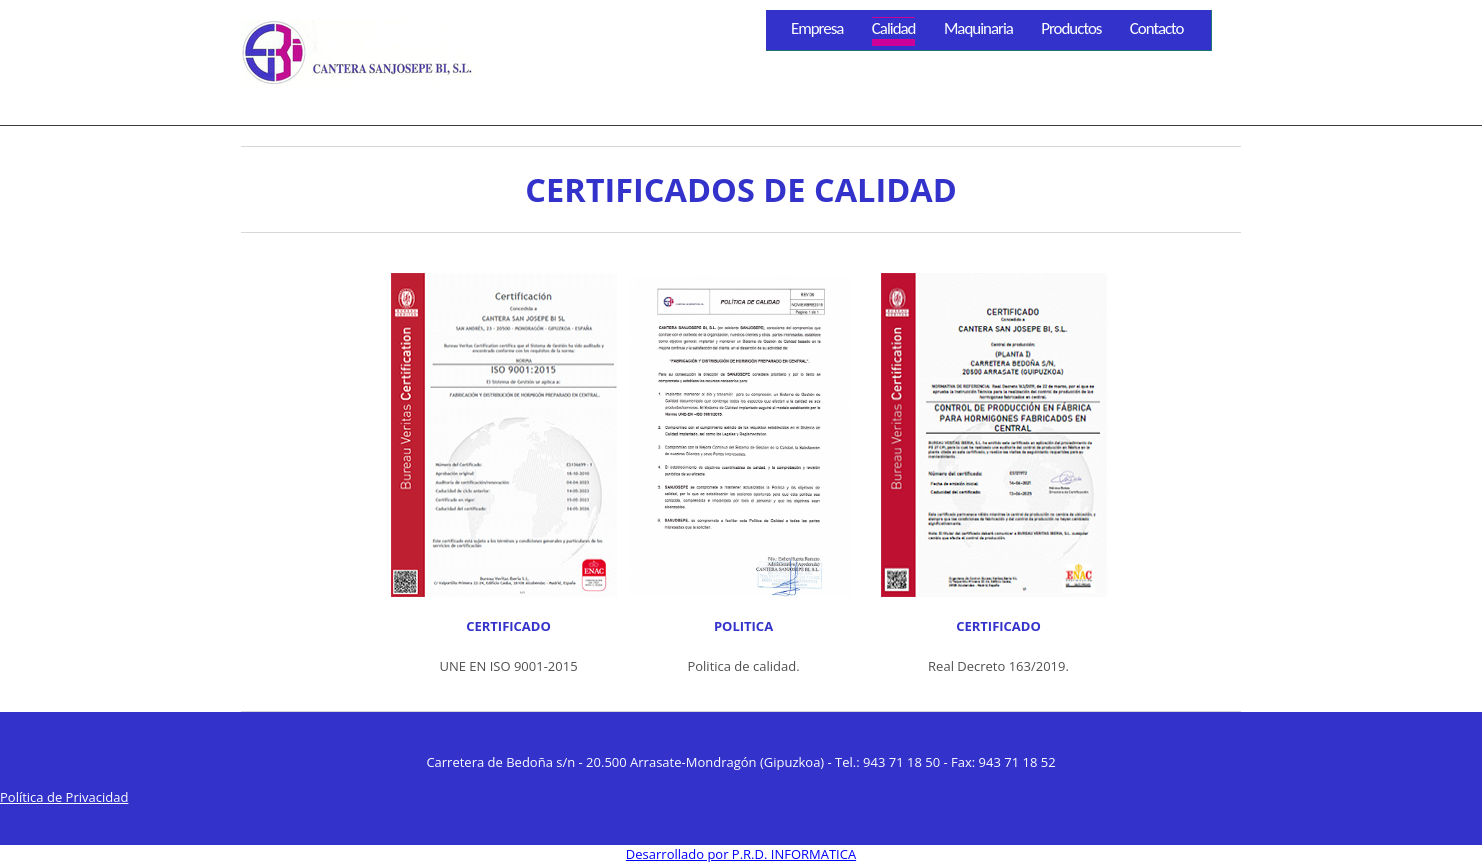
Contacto (1157, 28)
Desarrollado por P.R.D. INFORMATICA (741, 854)
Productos (1071, 28)
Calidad (894, 28)
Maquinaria (978, 28)
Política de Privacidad (64, 797)
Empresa (817, 28)
